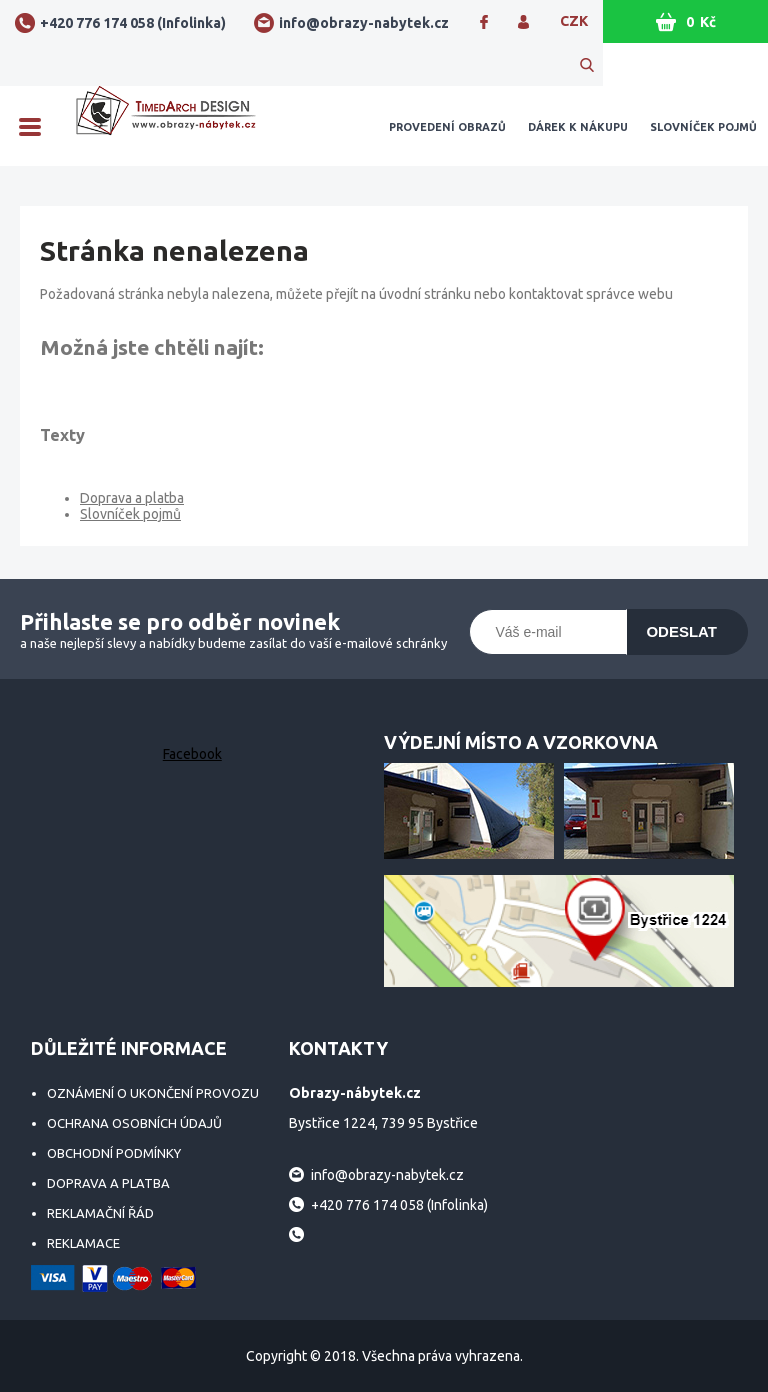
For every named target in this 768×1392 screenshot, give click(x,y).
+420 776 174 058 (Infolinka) (133, 23)
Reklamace (83, 1243)
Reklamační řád (100, 1213)
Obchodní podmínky (114, 1153)
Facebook (192, 754)
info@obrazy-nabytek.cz (364, 23)
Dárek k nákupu (578, 127)
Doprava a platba (132, 498)
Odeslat (681, 631)
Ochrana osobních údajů (134, 1123)
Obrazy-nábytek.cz (166, 126)
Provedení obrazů (447, 127)
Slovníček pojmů (703, 127)
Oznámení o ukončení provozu (153, 1093)
